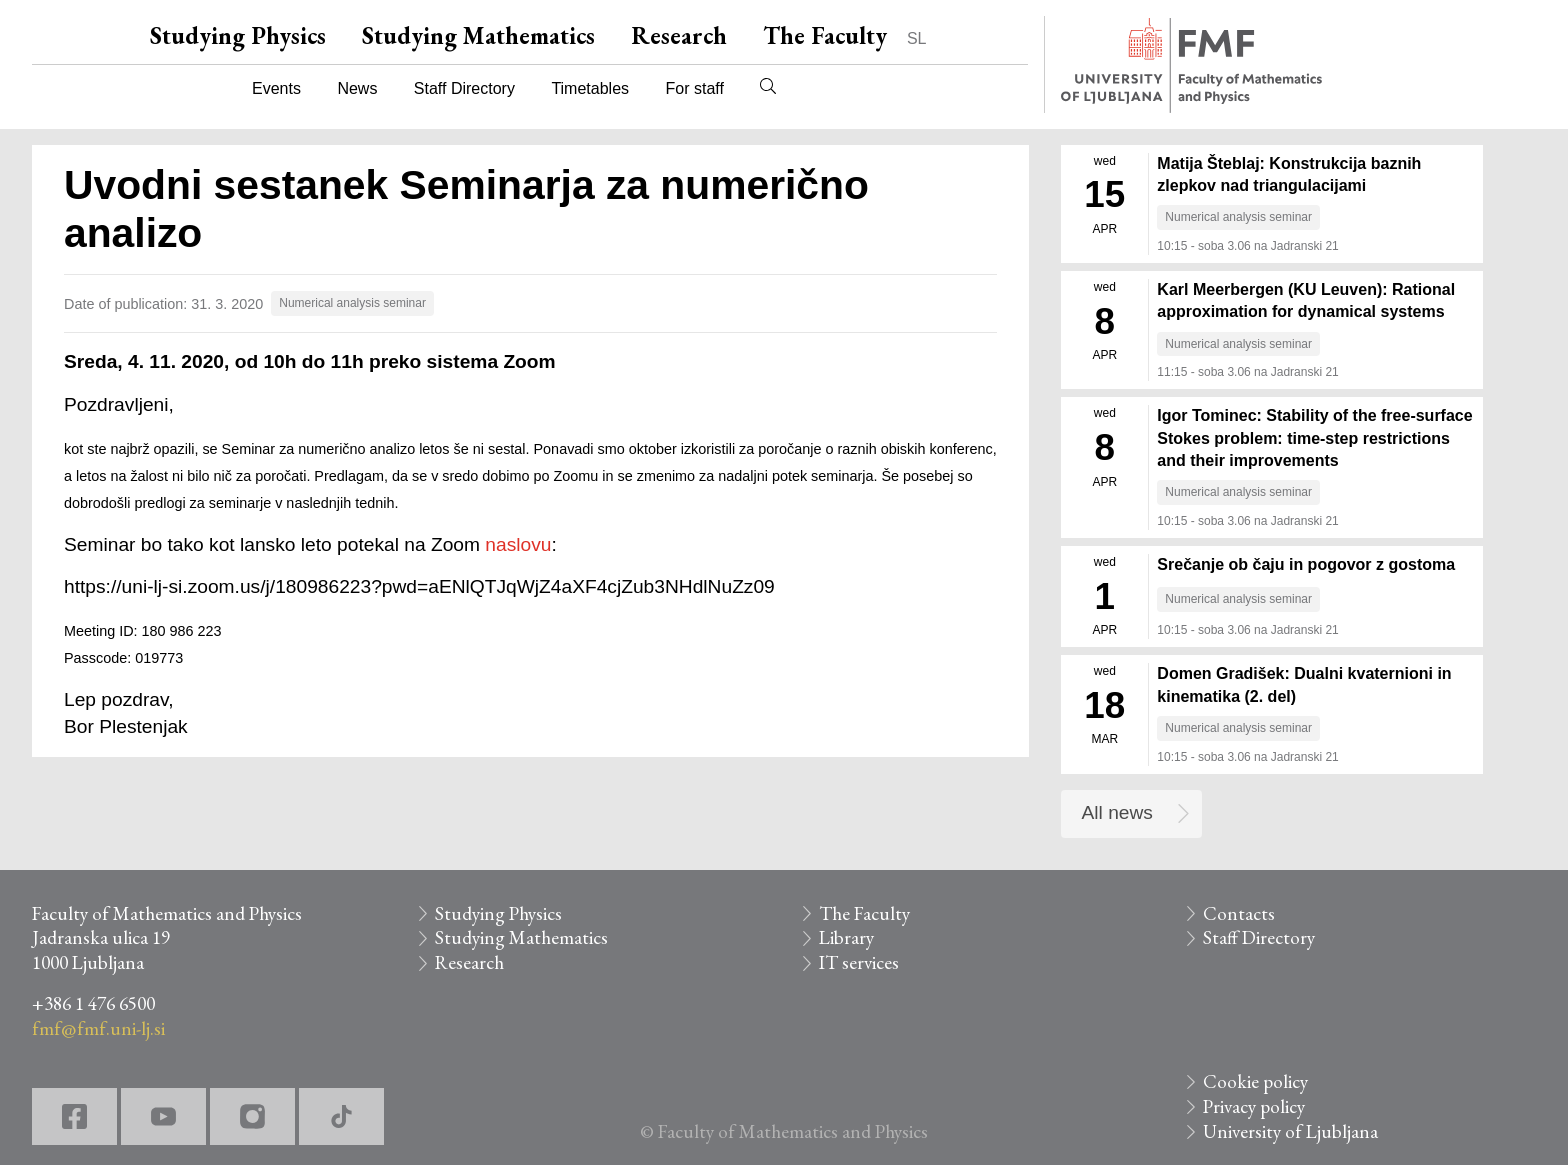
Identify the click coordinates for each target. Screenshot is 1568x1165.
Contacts (1239, 913)
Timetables (590, 88)
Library (846, 937)
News (357, 88)
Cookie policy (1255, 1081)
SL (917, 38)
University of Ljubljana (1290, 1131)
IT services (859, 962)
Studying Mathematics (478, 35)
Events (276, 88)
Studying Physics (238, 35)
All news (1117, 812)
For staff (694, 88)
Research (679, 35)
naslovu (518, 544)
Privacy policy (1254, 1106)
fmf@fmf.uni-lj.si (98, 1028)
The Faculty (825, 35)
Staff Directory (464, 88)
